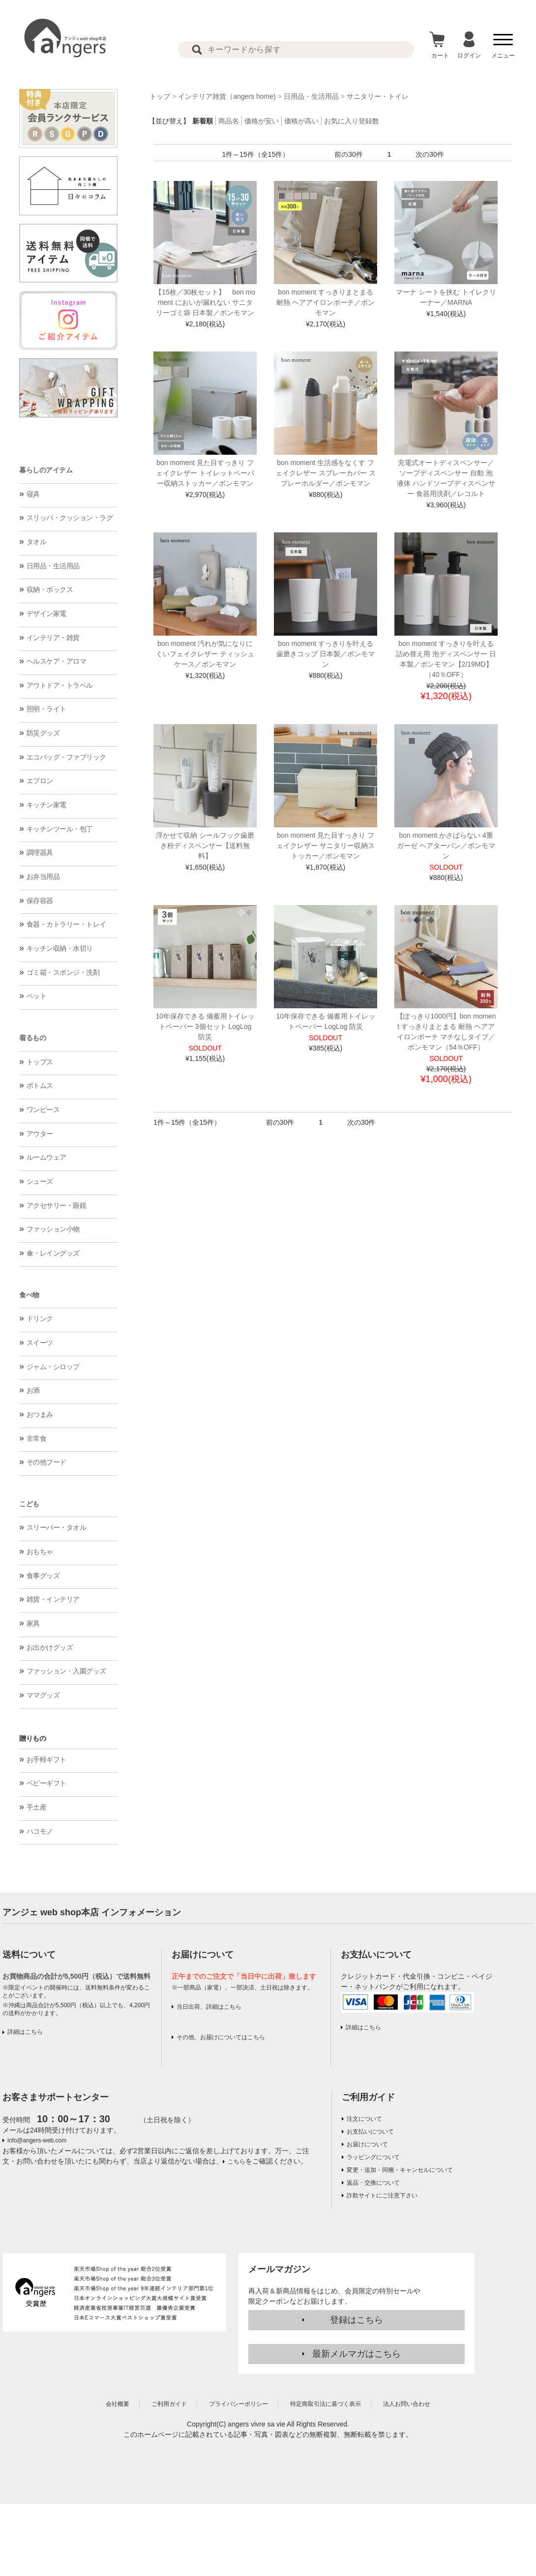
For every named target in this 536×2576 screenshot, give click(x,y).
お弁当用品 (43, 876)
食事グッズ (43, 1575)
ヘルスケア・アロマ (57, 661)
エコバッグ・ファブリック (66, 757)
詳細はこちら (25, 2031)
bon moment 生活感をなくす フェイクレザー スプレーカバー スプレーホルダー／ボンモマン (325, 473)
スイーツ (40, 1342)
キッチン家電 (46, 804)
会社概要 (117, 2403)
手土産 (37, 1807)
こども (29, 1503)
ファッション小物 (53, 1229)
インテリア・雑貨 (53, 637)
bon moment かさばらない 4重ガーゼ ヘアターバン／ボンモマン (446, 845)
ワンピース (43, 1109)
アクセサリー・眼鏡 (57, 1205)
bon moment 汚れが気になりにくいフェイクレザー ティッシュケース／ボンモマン (205, 654)
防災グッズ (43, 733)
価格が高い (301, 121)
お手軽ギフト (46, 1759)
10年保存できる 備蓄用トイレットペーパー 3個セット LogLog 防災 (204, 1026)
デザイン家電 (46, 613)
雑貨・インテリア (53, 1599)
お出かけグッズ (50, 1647)
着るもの (32, 1037)
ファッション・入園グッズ (66, 1671)
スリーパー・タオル (57, 1527)
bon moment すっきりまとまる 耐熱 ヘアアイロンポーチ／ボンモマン (325, 302)
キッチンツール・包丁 (60, 828)
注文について (364, 2118)
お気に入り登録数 (351, 121)
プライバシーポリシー (238, 2403)
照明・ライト (46, 708)
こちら (236, 2161)
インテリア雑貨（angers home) (226, 96)
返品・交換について (373, 2182)
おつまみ (40, 1414)
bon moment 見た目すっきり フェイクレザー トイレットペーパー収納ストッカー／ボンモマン (205, 473)
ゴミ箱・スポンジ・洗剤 (63, 972)
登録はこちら (356, 2320)
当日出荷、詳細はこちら (209, 2006)
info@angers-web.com (36, 2140)
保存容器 (40, 900)
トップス (40, 1061)
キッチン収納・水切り (60, 948)
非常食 (37, 1438)
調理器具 (40, 852)
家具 (33, 1623)
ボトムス (40, 1085)
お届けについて (367, 2144)
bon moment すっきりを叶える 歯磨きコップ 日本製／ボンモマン (325, 654)
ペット (37, 996)
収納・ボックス (50, 589)
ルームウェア (46, 1157)
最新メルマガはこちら (356, 2354)
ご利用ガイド (368, 2097)
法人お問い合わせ (406, 2403)
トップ (159, 96)
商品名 (228, 121)
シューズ (40, 1181)
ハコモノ (40, 1831)
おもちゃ (40, 1551)
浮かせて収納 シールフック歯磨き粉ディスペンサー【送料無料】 (205, 845)
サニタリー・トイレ (378, 96)
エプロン (40, 780)
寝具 (33, 494)
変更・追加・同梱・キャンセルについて (400, 2169)
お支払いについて (370, 2131)
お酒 (33, 1390)
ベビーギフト (46, 1783)
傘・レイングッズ (53, 1253)
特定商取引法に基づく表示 (325, 2403)
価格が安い (261, 121)
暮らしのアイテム (45, 470)
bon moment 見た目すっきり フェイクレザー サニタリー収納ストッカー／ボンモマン (325, 845)
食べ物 (29, 1294)
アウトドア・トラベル (60, 685)
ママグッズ (43, 1695)
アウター (40, 1133)
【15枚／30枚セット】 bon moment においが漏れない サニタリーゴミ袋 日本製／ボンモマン (205, 302)
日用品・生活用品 (53, 565)
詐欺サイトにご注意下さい (382, 2195)
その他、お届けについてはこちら (221, 2037)
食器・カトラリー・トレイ (66, 924)
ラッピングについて (373, 2157)
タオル (37, 541)
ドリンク (40, 1318)
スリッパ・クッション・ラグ (70, 517)
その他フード (46, 1462)
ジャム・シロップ (53, 1366)
